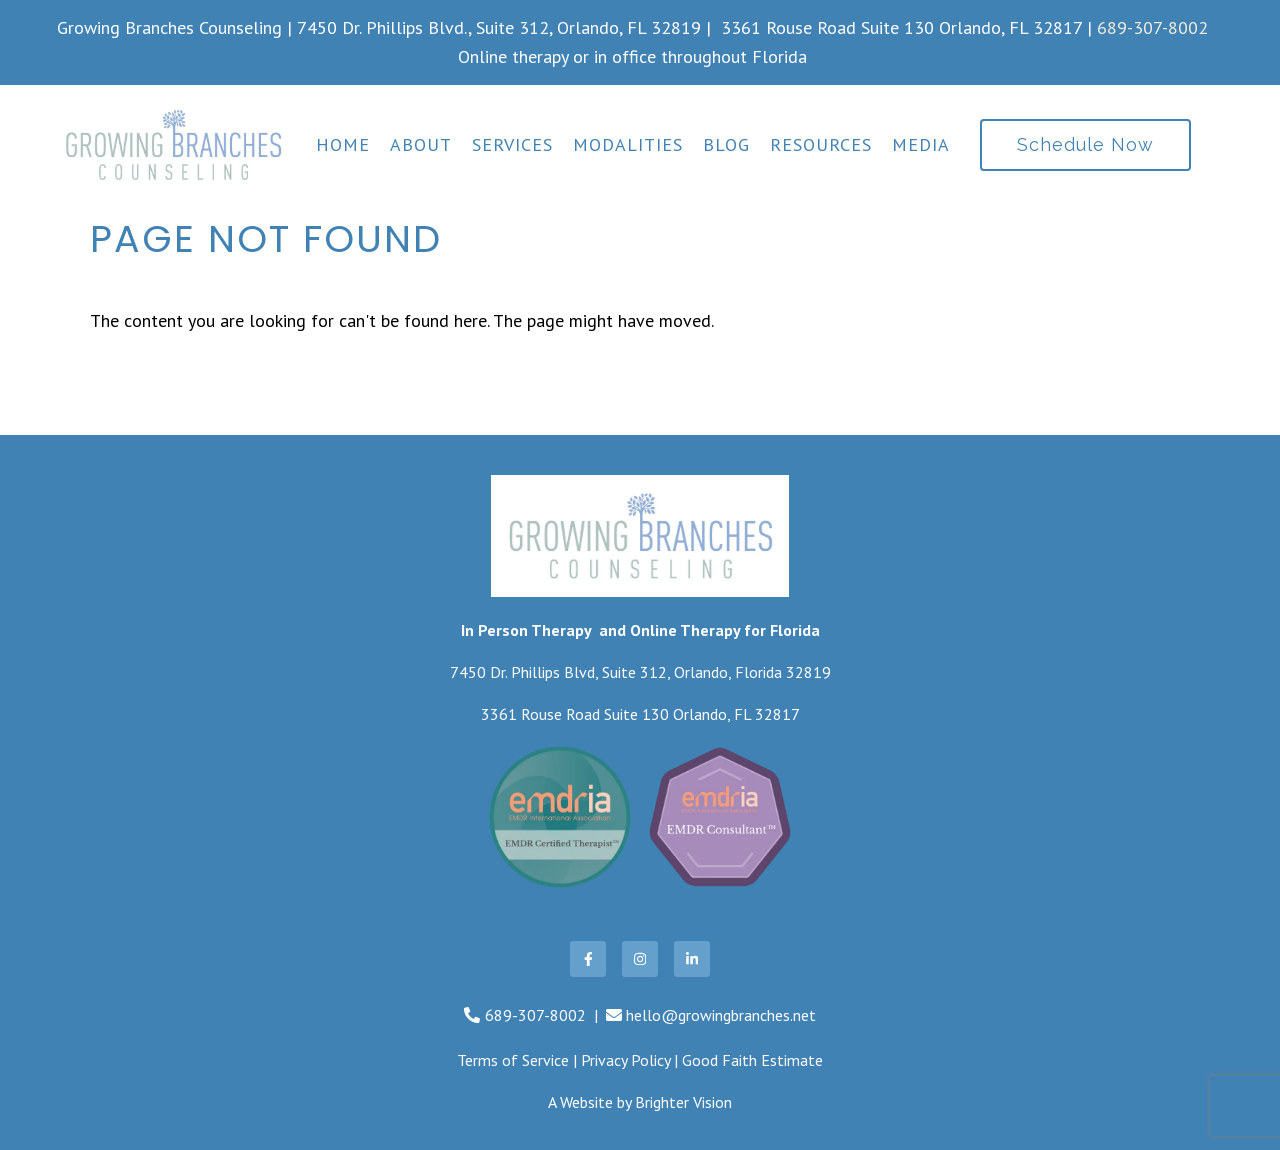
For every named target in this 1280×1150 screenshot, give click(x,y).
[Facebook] (588, 959)
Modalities (628, 145)
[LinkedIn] (692, 959)
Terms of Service (513, 1060)
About (421, 145)
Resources (821, 145)
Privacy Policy (625, 1060)
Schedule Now (1085, 144)
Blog (726, 145)
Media (921, 145)
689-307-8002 (1152, 27)
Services (512, 145)
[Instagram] (640, 959)
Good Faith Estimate (752, 1060)
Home (343, 145)
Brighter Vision (683, 1102)
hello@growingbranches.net (721, 1015)
